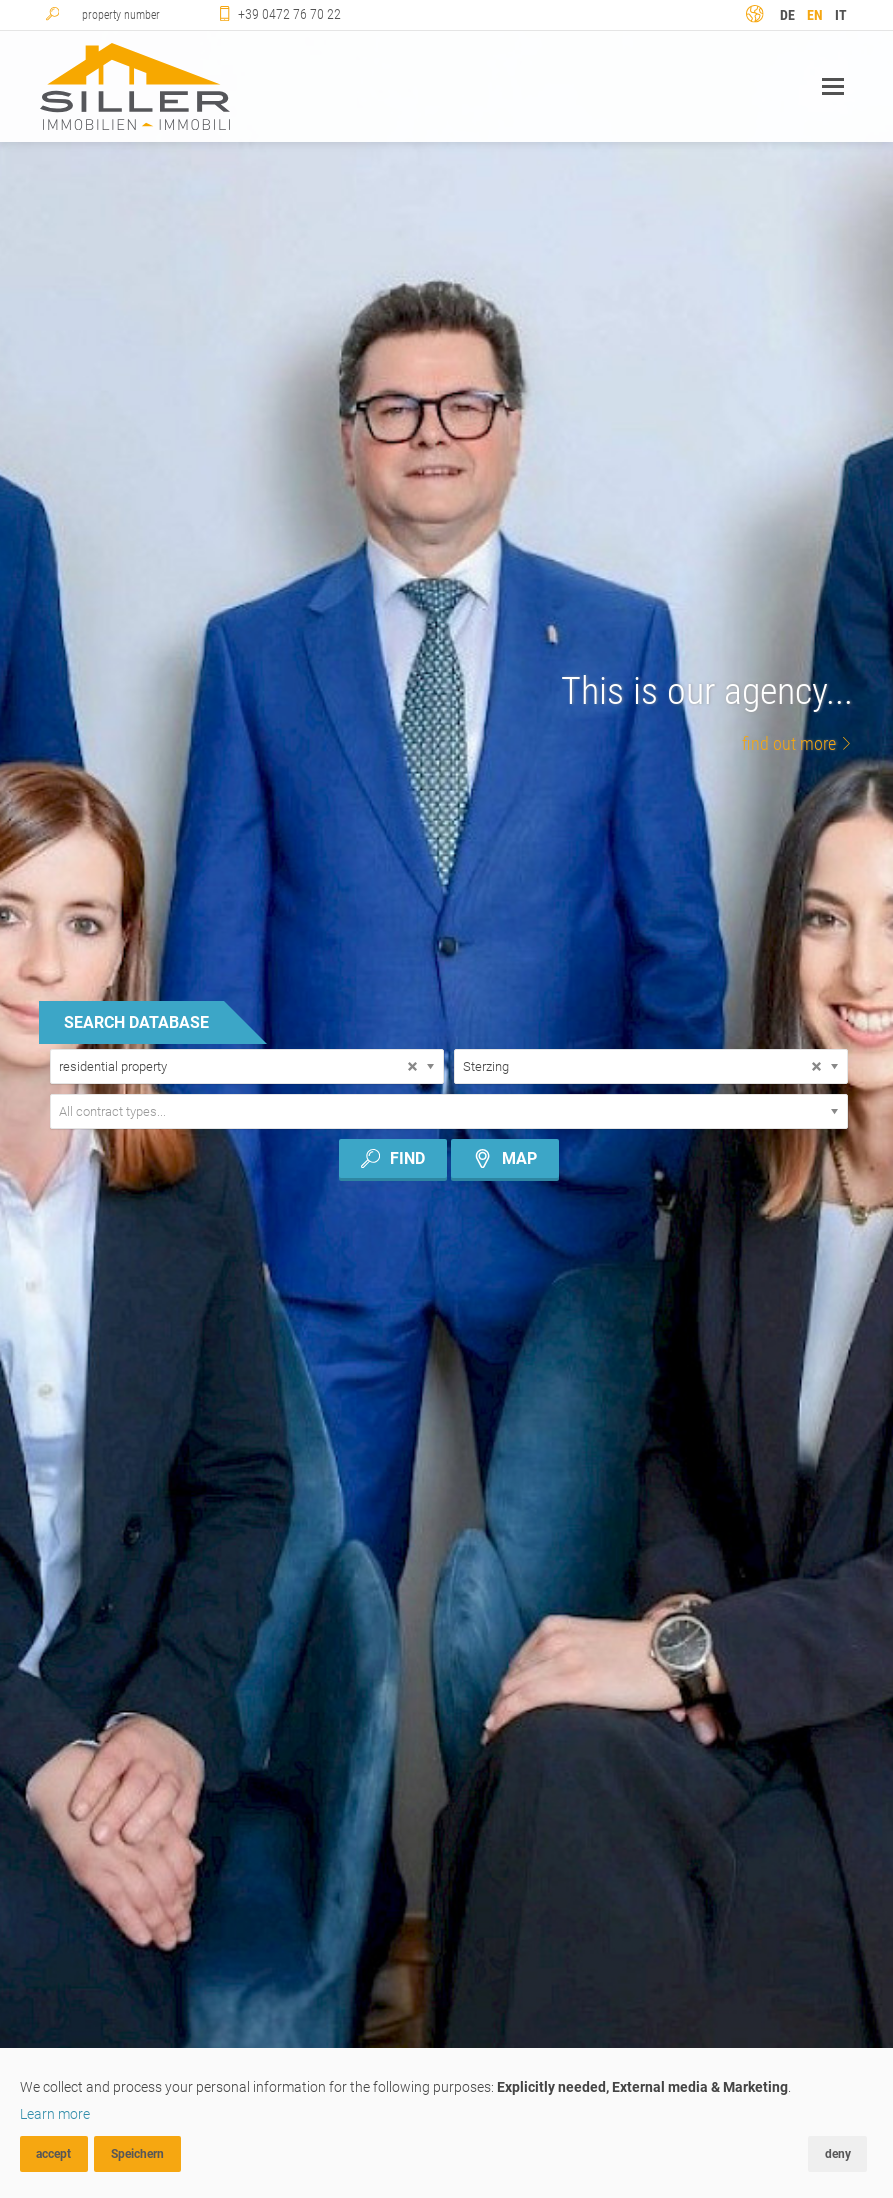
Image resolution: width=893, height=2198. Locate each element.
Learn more (55, 2114)
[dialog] (446, 2123)
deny (838, 2154)
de (787, 15)
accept (53, 2154)
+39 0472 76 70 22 (289, 14)
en (815, 15)
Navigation (833, 86)
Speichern (137, 2154)
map (505, 1158)
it (841, 15)
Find (393, 1158)
